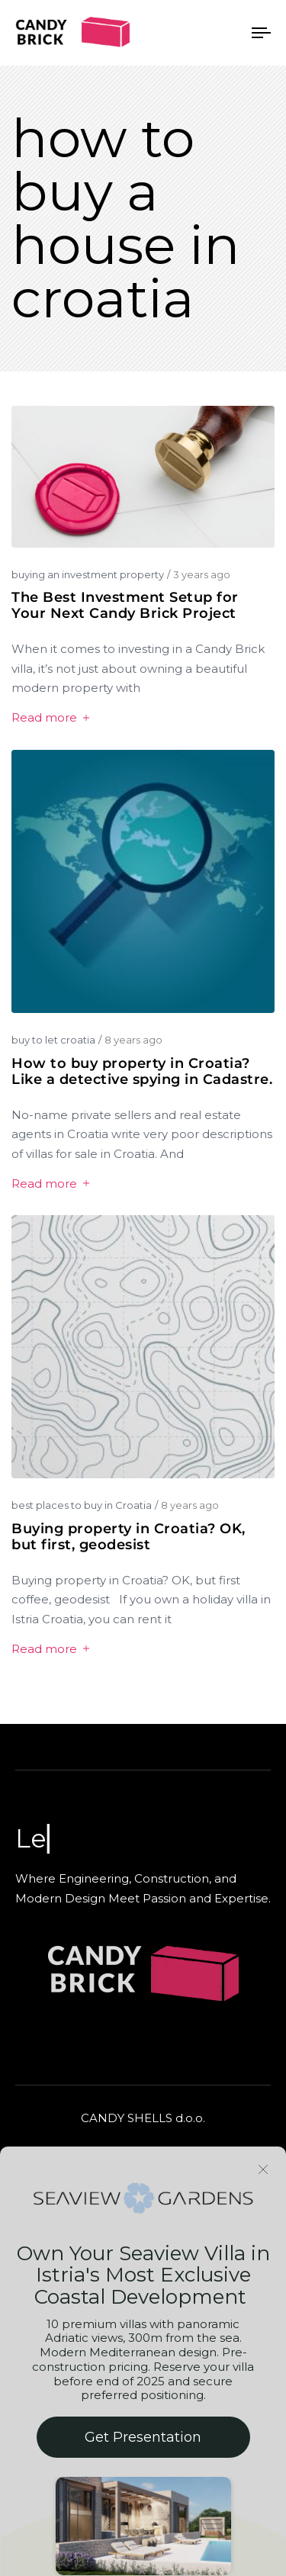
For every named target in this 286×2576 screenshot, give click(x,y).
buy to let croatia (53, 1040)
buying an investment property (87, 574)
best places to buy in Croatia (81, 1505)
